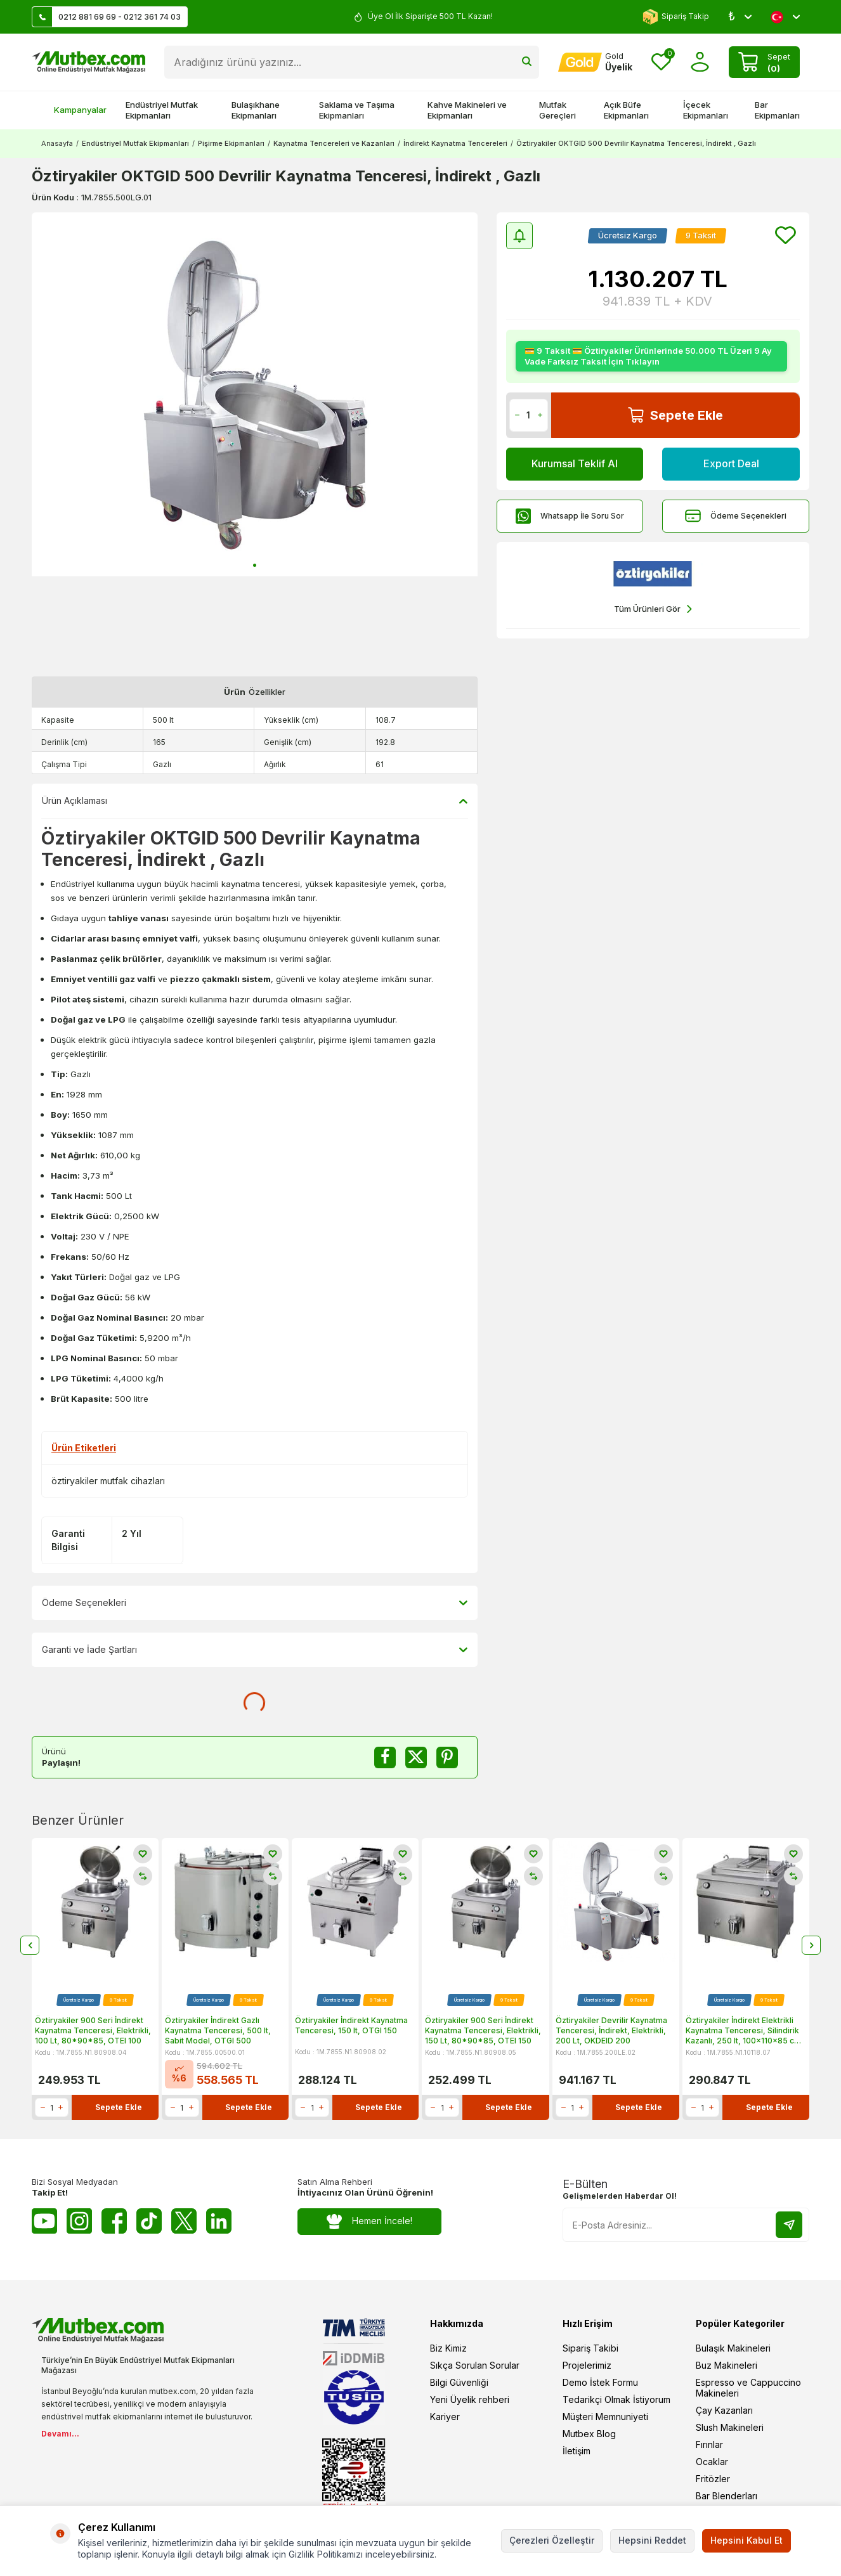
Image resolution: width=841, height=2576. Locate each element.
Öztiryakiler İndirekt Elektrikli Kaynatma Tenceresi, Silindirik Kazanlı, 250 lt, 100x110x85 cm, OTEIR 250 (745, 2030)
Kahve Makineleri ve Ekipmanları (467, 110)
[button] (254, 565)
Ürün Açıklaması (254, 801)
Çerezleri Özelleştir (551, 2540)
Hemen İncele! (369, 2221)
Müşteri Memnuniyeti (605, 2416)
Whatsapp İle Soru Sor (569, 516)
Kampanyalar (74, 110)
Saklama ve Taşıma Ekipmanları (356, 110)
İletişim (576, 2450)
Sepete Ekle (675, 415)
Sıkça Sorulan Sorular (474, 2365)
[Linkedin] (218, 2221)
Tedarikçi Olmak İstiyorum (616, 2399)
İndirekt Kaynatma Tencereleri (455, 143)
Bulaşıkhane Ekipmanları (255, 110)
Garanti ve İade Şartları (254, 1650)
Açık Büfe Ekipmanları (626, 110)
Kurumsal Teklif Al (574, 463)
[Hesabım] (595, 62)
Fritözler (713, 2478)
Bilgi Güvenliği (459, 2382)
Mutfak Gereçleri (557, 110)
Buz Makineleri (726, 2365)
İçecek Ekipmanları (705, 110)
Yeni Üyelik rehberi (469, 2399)
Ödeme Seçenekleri (735, 516)
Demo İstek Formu (600, 2382)
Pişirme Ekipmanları (231, 143)
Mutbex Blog (589, 2433)
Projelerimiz (587, 2365)
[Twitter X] (184, 2221)
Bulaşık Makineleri (733, 2348)
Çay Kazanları (724, 2410)
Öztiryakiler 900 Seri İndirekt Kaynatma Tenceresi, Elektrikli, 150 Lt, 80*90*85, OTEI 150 (483, 2030)
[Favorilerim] (661, 62)
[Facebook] (114, 2221)
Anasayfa (57, 143)
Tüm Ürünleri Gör (653, 609)
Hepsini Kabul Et (746, 2540)
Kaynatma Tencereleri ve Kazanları (333, 143)
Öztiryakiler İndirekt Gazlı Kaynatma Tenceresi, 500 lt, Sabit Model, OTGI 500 (218, 2030)
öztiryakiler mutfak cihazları (108, 1480)
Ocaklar (712, 2461)
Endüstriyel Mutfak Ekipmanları (162, 110)
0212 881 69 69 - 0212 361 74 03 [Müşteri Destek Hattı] (106, 17)
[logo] (88, 62)
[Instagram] (79, 2221)
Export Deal (731, 463)
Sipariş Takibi (590, 2348)
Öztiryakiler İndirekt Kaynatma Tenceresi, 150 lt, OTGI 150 (351, 2025)
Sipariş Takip (675, 17)
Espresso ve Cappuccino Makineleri (748, 2387)
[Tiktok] (149, 2221)
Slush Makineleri (730, 2427)
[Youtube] (44, 2221)
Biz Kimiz (448, 2348)
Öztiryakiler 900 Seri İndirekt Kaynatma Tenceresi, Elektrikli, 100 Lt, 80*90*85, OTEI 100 (93, 2030)
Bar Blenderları (726, 2495)
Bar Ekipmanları (777, 110)
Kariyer (445, 2416)
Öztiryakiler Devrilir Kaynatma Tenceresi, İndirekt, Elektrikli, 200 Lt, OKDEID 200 (611, 2030)
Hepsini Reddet (652, 2540)
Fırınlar (709, 2444)
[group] (255, 394)
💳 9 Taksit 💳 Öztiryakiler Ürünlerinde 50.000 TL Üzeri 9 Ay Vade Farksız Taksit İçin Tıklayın (648, 356)
